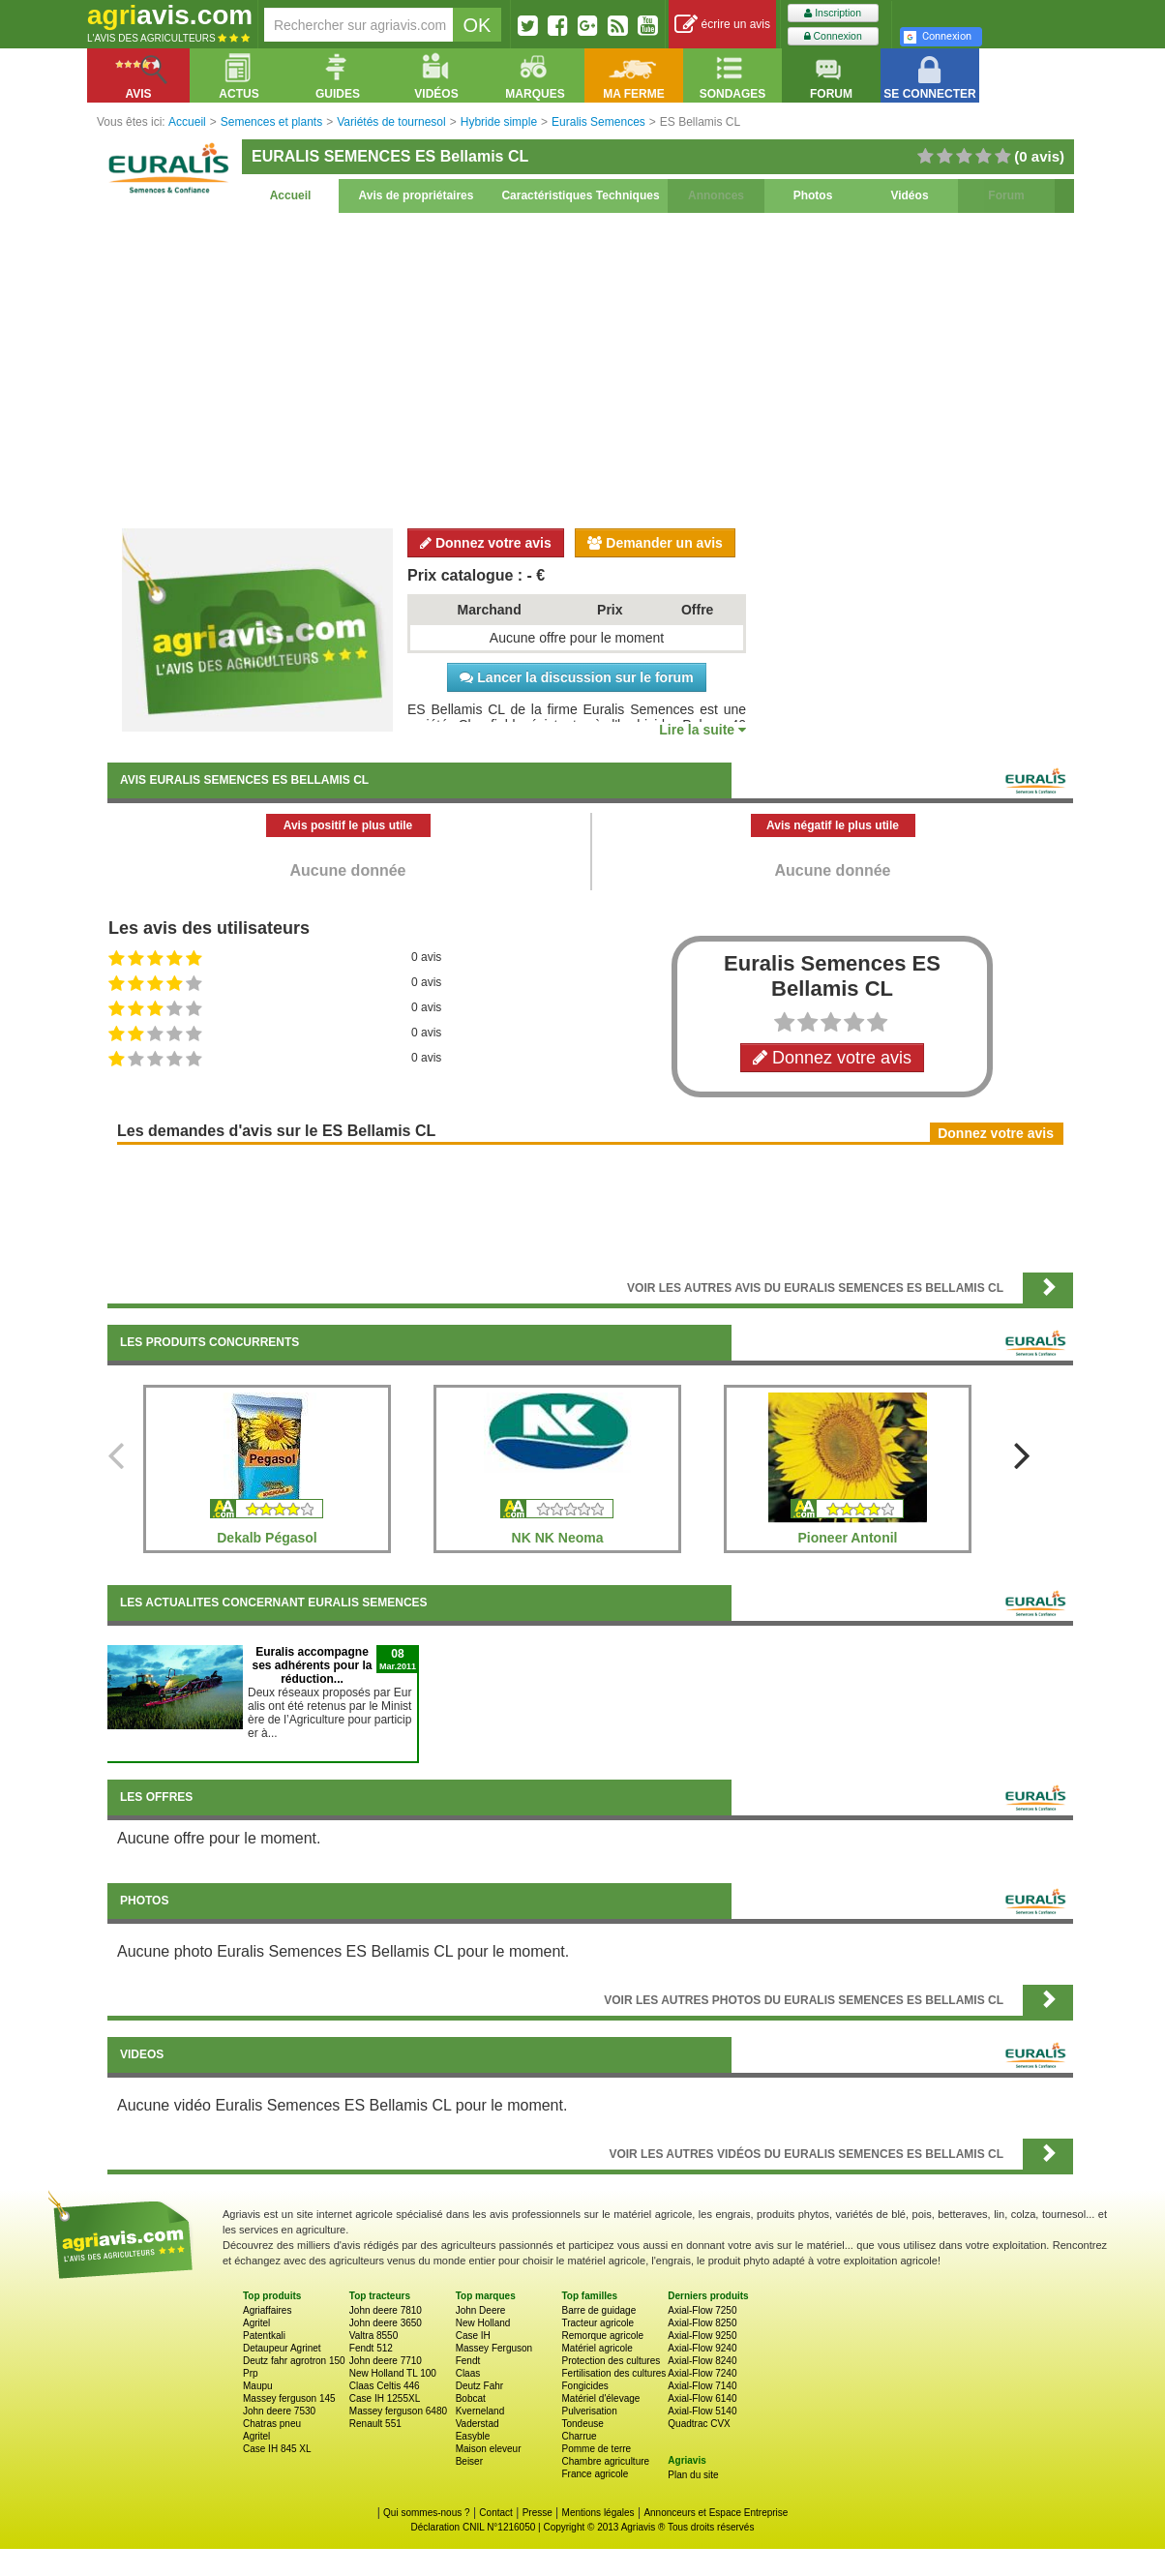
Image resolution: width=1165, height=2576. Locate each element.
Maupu (258, 2386)
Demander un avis (655, 543)
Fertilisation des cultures (613, 2373)
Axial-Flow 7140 (702, 2386)
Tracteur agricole (597, 2323)
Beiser (469, 2461)
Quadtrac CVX (699, 2423)
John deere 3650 (385, 2323)
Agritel (256, 2323)
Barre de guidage (598, 2310)
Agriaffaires (267, 2310)
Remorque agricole (602, 2335)
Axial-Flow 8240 (702, 2360)
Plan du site (693, 2475)
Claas (468, 2373)
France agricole (594, 2474)
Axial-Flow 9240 (702, 2348)
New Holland (483, 2323)
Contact (495, 2512)
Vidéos (909, 195)
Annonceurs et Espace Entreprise (715, 2512)
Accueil (291, 195)
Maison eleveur (489, 2448)
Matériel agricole (596, 2348)
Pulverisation (588, 2411)
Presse (538, 2512)
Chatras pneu (272, 2423)
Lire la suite (702, 729)
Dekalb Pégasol (267, 1537)
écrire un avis (722, 24)
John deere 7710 (385, 2360)
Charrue (578, 2436)
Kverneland (480, 2411)
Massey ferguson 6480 (398, 2411)
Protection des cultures (610, 2360)
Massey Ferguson (494, 2348)
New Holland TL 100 (392, 2373)
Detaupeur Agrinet (282, 2348)
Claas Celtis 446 (384, 2386)
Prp (250, 2373)
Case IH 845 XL (277, 2448)
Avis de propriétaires (416, 195)
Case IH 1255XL (384, 2398)
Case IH (473, 2335)
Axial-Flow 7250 (702, 2310)
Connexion (833, 36)
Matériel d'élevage (600, 2398)
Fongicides (584, 2386)
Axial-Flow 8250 (702, 2323)
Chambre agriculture (605, 2461)
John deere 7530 (279, 2411)
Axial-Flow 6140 (702, 2398)
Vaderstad (477, 2423)
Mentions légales (598, 2512)
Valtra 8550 (373, 2335)
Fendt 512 (371, 2348)
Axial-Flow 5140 (702, 2411)
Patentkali (264, 2335)
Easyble (473, 2436)
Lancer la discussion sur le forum (576, 677)
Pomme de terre (596, 2448)
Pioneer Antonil (848, 1537)
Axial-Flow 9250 (702, 2335)
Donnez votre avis (486, 543)
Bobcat (471, 2398)
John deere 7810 (385, 2310)
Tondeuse (582, 2423)
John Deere (481, 2310)
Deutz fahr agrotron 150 (294, 2360)
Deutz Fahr (479, 2386)
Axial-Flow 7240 (702, 2373)
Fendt (468, 2360)
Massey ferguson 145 (289, 2398)
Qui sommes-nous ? (426, 2512)
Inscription (832, 13)
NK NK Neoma (558, 1537)
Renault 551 (375, 2423)
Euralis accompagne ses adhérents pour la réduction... (312, 1665)
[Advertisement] (590, 367)
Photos (813, 195)
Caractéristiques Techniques (580, 195)
